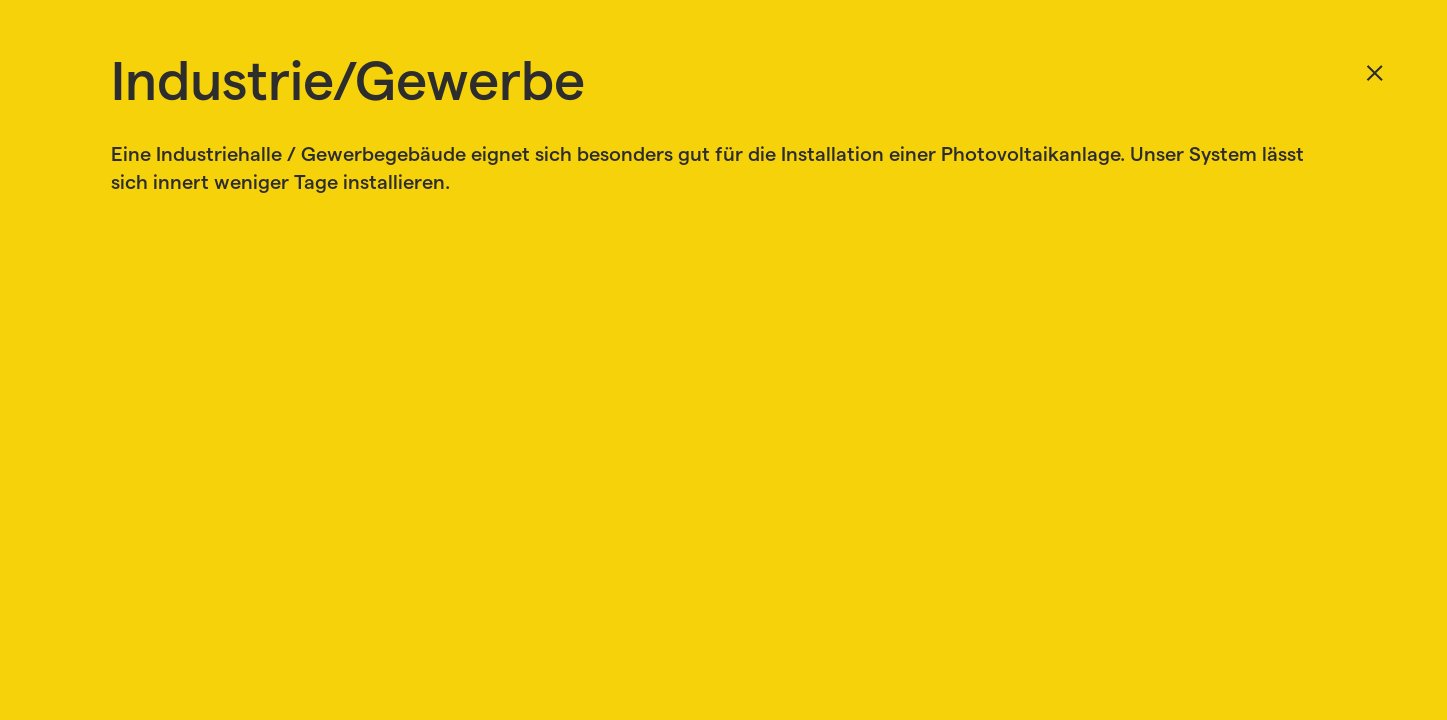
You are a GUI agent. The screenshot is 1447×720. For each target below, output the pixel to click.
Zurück (1373, 74)
